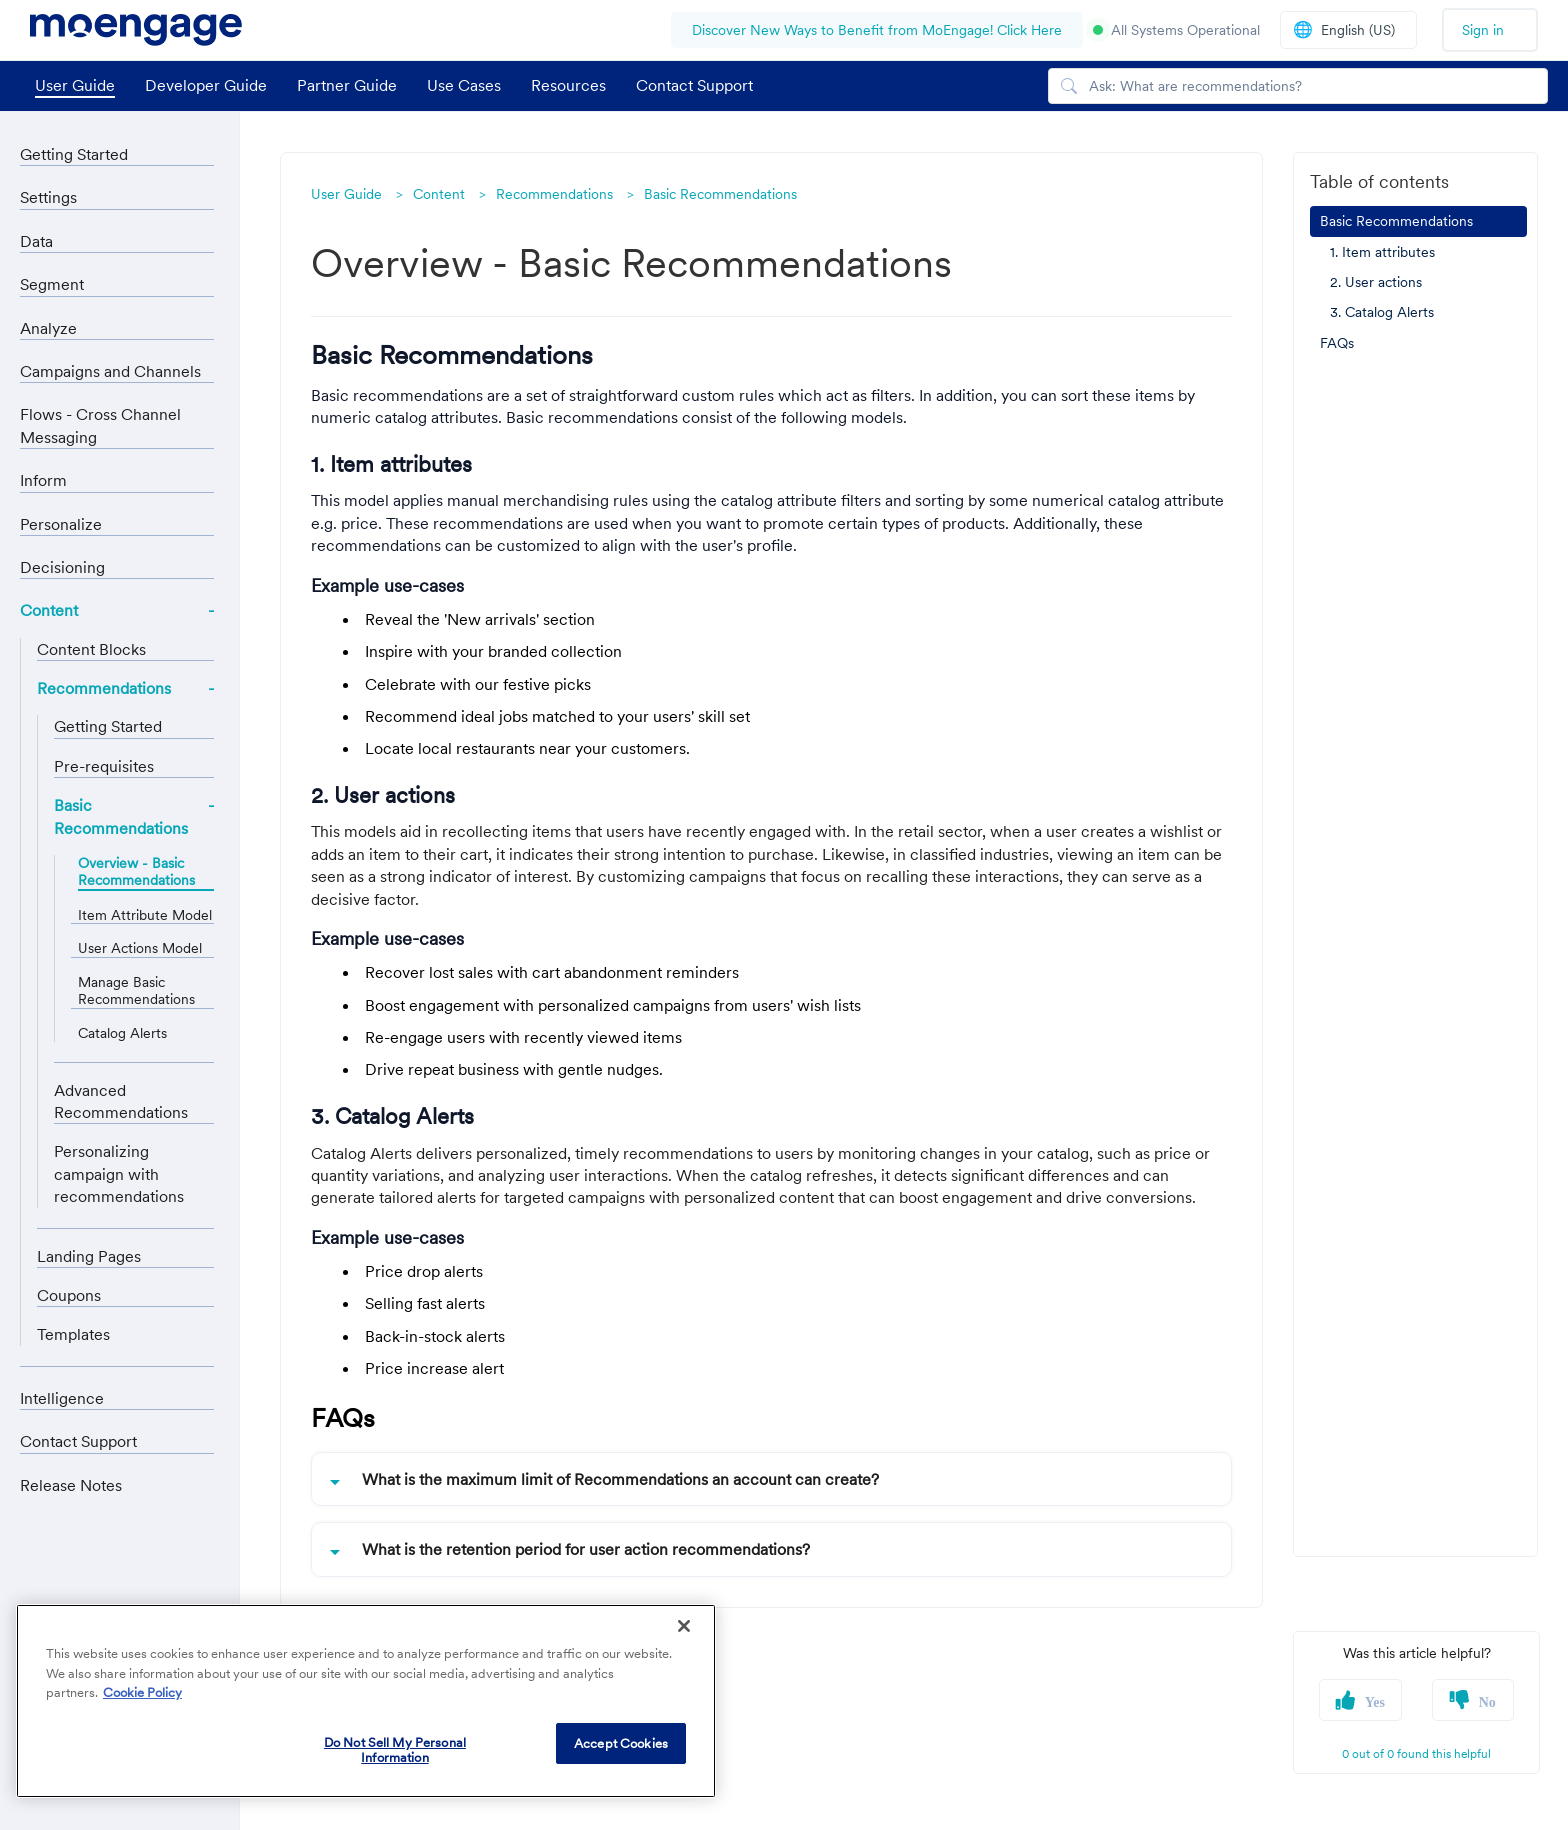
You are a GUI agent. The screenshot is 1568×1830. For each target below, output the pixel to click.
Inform (43, 480)
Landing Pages (89, 1256)
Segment (52, 284)
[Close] (684, 1626)
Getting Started (74, 154)
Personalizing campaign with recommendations (119, 1173)
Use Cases (464, 85)
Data (36, 241)
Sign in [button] (1483, 30)
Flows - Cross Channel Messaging (100, 425)
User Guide (75, 85)
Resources (568, 85)
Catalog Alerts (122, 1033)
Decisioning (62, 567)
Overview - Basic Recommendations (136, 872)
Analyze (48, 328)
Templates (73, 1334)
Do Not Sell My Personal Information (395, 1750)
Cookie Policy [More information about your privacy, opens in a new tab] (142, 1692)
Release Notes (71, 1485)
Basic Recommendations (121, 816)
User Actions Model (140, 948)
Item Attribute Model (145, 915)
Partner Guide (347, 85)
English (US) (1344, 29)
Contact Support (694, 85)
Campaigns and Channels (110, 371)
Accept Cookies (621, 1743)
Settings (48, 197)
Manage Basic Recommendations (136, 991)
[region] (366, 1701)
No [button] (1487, 1702)
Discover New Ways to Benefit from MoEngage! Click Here (877, 30)
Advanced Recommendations (121, 1101)
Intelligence (62, 1398)
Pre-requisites (104, 766)
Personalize (61, 524)
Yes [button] (1375, 1702)
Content (49, 610)
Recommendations (104, 688)
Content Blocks (91, 649)
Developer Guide (206, 85)
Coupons (69, 1295)
